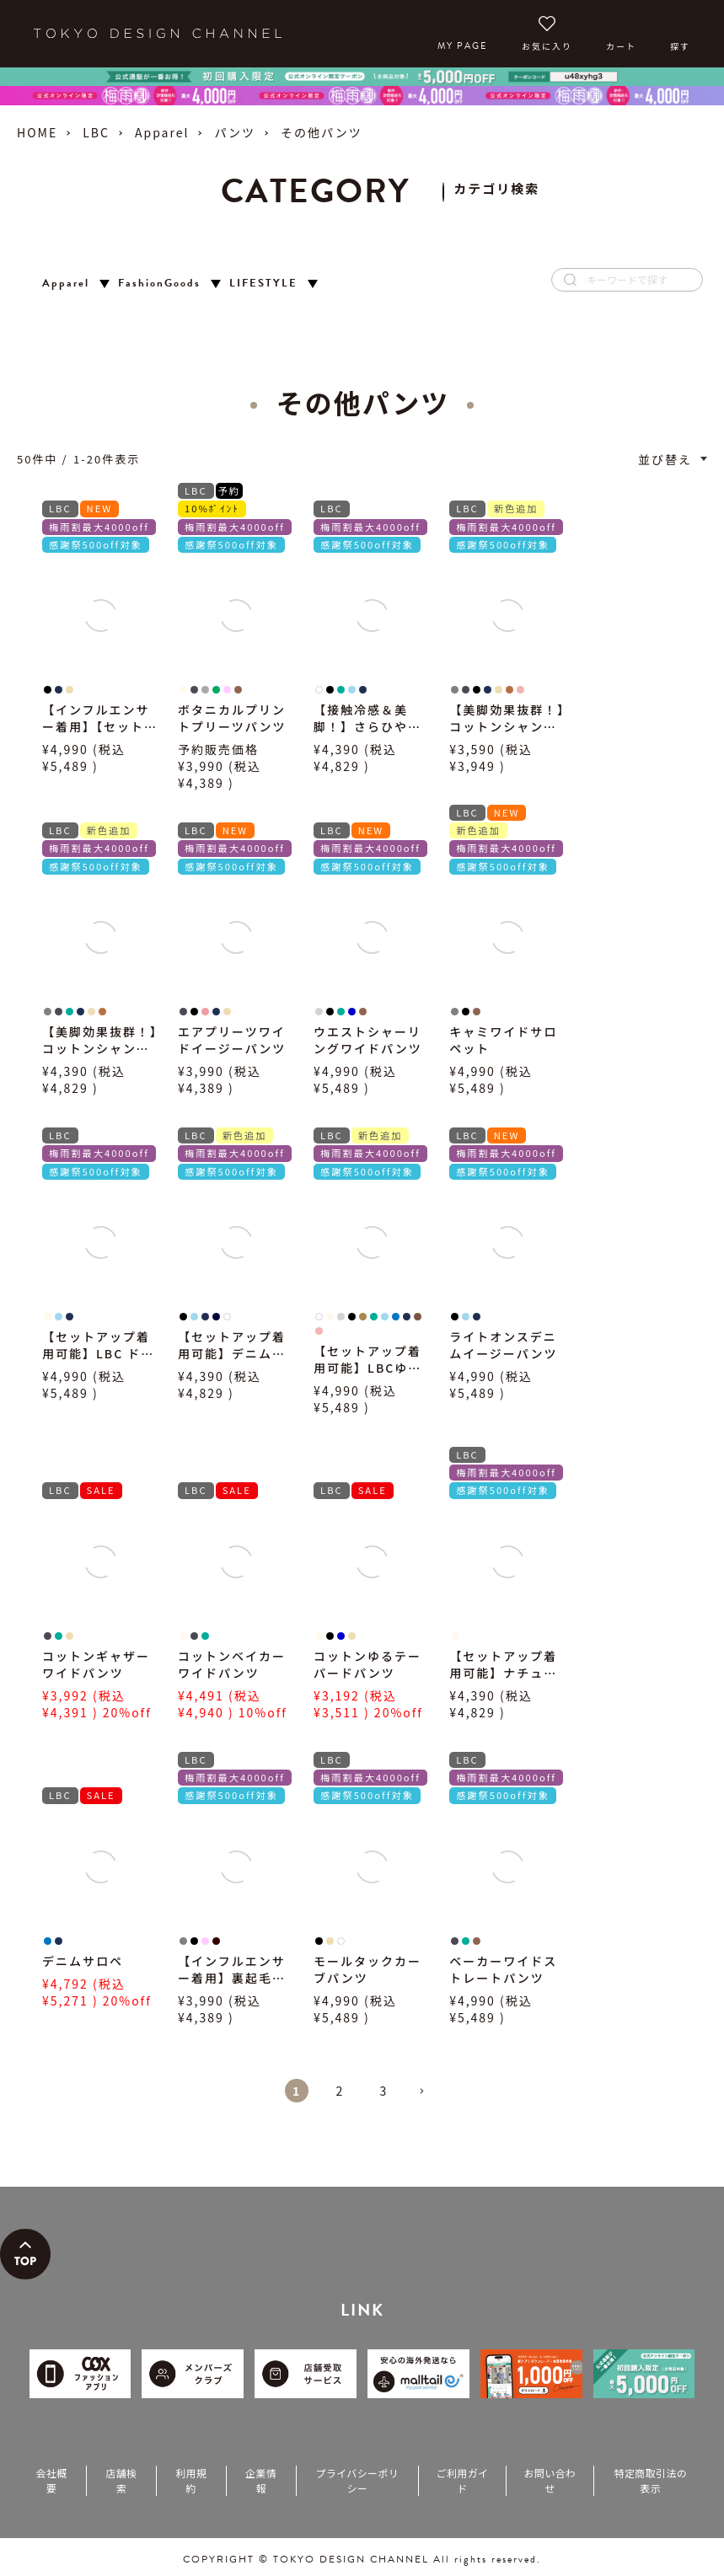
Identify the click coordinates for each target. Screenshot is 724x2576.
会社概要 (51, 2480)
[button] (428, 2098)
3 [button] (384, 2090)
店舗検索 (121, 2480)
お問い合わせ (549, 2480)
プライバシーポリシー (357, 2480)
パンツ (234, 132)
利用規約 (190, 2480)
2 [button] (340, 2090)
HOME (37, 132)
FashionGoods (159, 284)
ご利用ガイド (463, 2480)
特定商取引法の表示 (651, 2480)
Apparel (162, 132)
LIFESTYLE (263, 284)
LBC (96, 132)
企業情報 (260, 2480)
